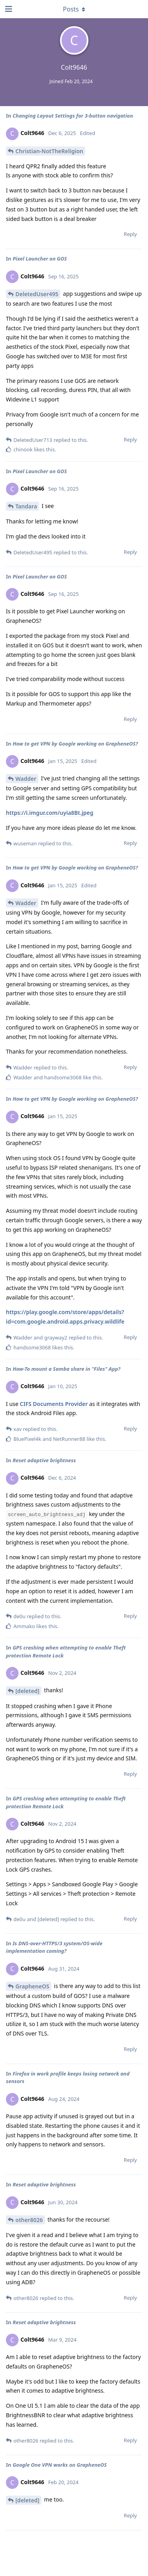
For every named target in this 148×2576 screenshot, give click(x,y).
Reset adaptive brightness (44, 1460)
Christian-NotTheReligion (49, 151)
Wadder (25, 778)
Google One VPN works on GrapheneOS (60, 2464)
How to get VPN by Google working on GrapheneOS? (75, 743)
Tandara (26, 506)
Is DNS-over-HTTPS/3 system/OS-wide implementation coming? (54, 1947)
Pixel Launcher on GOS (40, 258)
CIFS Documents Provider (54, 1404)
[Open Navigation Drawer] (8, 9)
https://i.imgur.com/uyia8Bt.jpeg (50, 812)
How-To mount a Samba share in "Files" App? (66, 1368)
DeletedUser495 (36, 294)
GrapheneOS (32, 1986)
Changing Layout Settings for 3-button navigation (73, 115)
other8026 (29, 2220)
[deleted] (27, 1691)
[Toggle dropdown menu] (74, 9)
